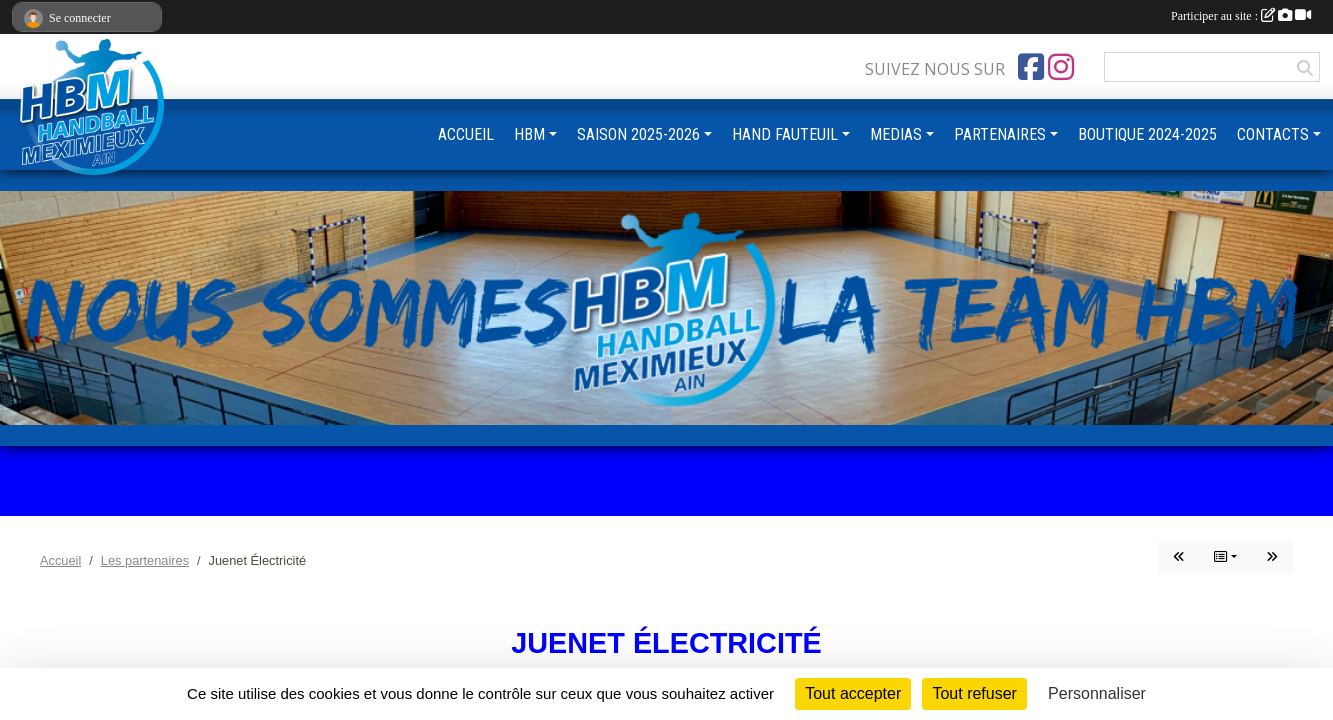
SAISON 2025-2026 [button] (638, 134)
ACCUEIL (466, 134)
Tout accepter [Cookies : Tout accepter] (853, 693)
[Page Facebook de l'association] (1031, 67)
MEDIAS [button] (896, 134)
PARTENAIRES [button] (1000, 134)
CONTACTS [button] (1273, 134)
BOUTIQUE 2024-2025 (1147, 134)
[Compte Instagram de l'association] (1061, 67)
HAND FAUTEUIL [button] (785, 134)
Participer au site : (1241, 16)
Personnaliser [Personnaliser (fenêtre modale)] (1097, 693)
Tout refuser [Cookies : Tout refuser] (974, 693)
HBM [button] (529, 134)
